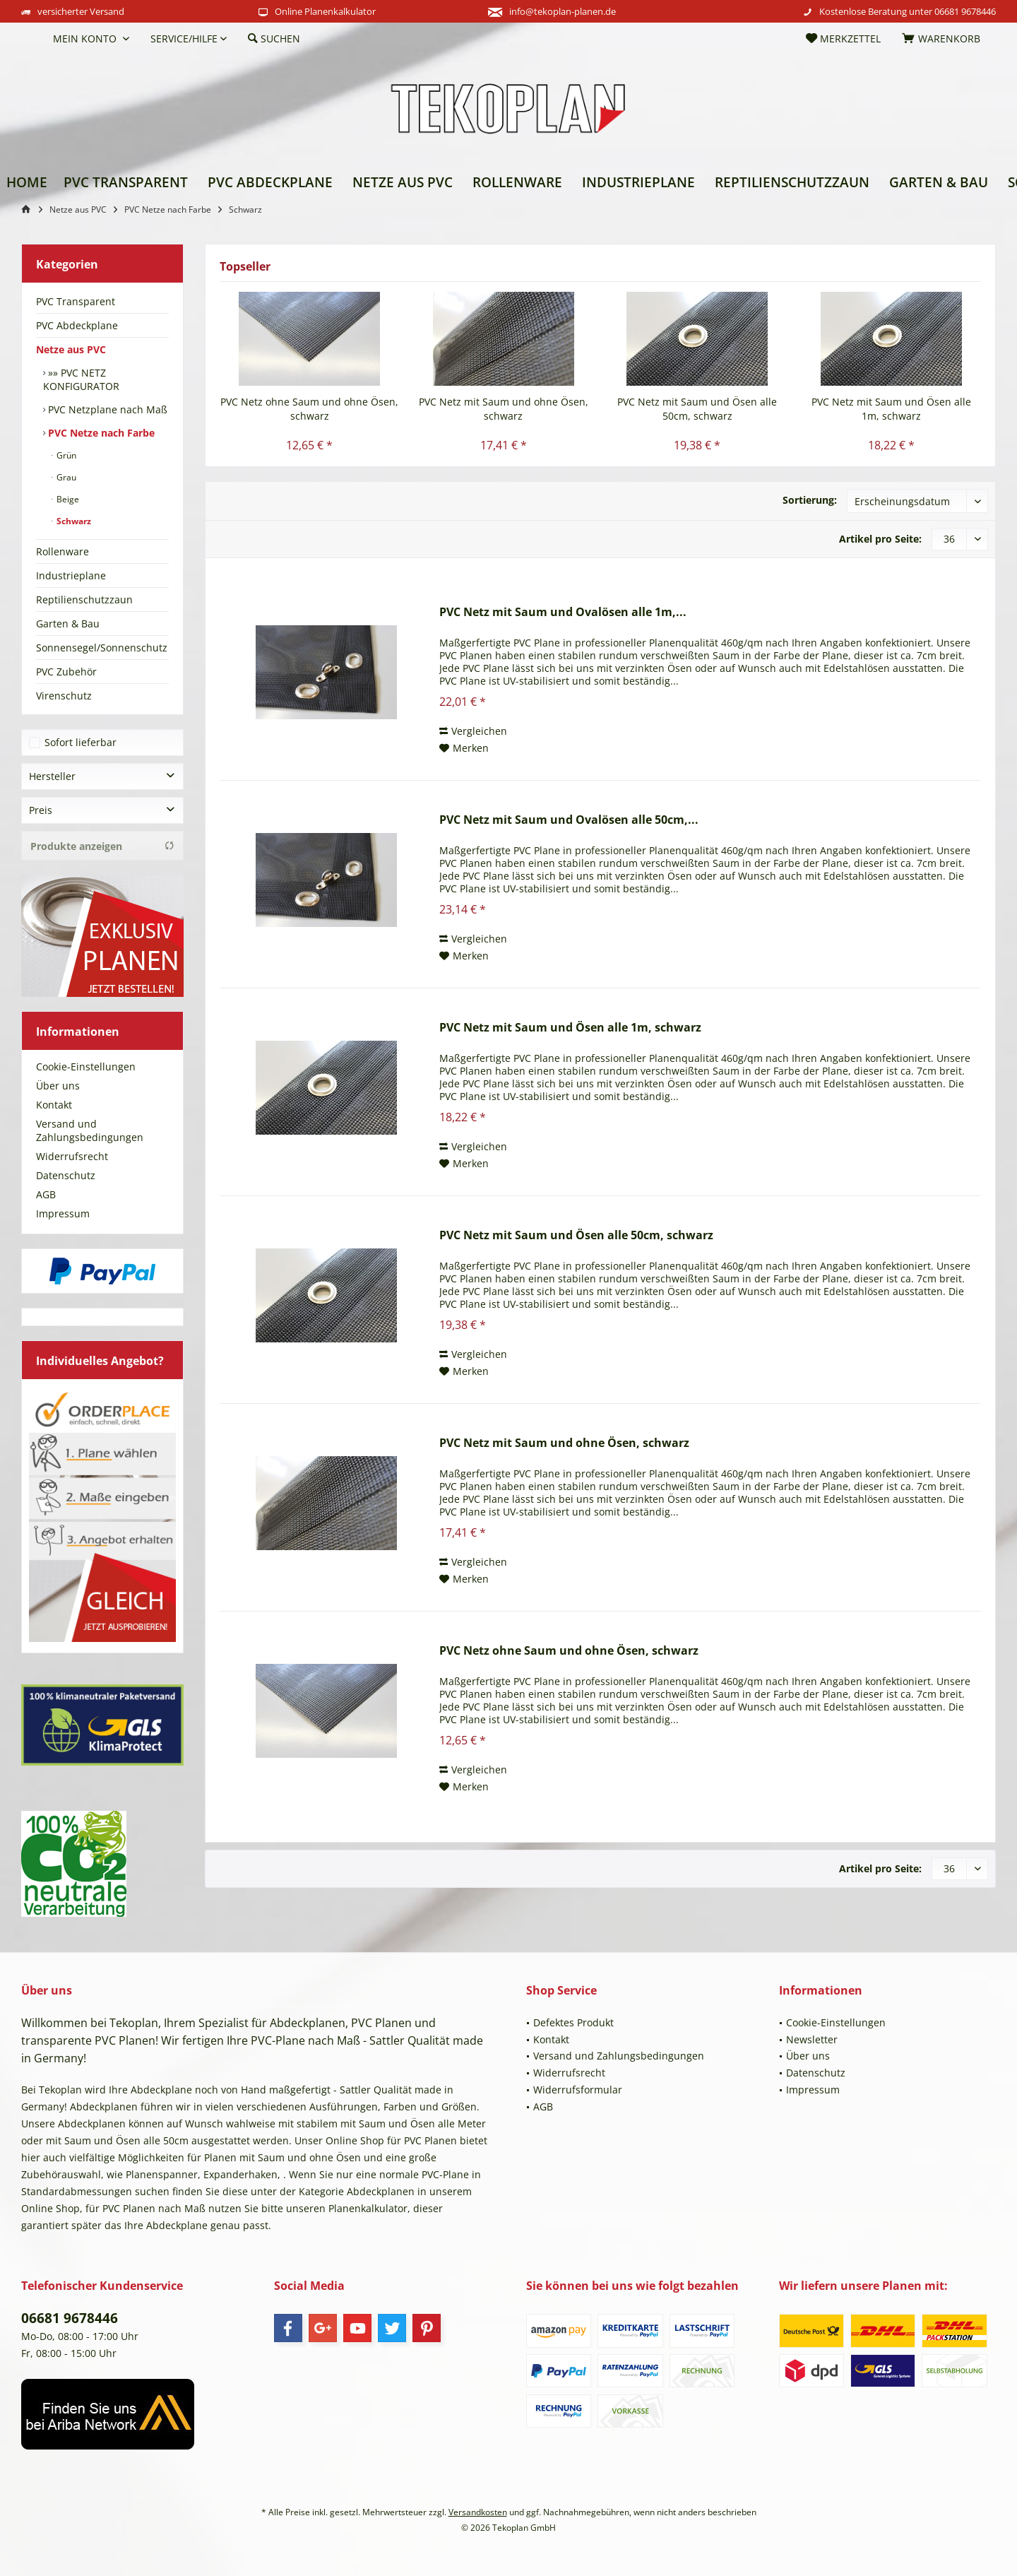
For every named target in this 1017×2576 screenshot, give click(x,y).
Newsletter (812, 2039)
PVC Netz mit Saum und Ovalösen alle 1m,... (562, 612)
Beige (66, 499)
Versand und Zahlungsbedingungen (89, 1130)
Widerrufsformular (577, 2089)
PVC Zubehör (66, 671)
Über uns (58, 1085)
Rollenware (62, 551)
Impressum (63, 1213)
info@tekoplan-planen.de (562, 11)
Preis (40, 810)
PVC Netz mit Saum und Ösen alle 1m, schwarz (891, 409)
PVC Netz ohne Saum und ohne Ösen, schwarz (309, 409)
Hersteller (52, 776)
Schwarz (72, 521)
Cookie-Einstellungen (86, 1066)
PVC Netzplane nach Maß (106, 409)
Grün (65, 455)
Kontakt (54, 1104)
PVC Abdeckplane (77, 325)
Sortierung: (810, 500)
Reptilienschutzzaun (84, 599)
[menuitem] (31, 38)
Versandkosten (477, 2512)
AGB (46, 1194)
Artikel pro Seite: (880, 538)
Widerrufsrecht (72, 1156)
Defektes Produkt (573, 2022)
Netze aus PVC (71, 349)
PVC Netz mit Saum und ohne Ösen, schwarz (503, 409)
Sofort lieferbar (80, 742)
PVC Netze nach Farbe (100, 432)
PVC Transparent (75, 301)
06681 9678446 (965, 11)
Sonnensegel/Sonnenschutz (101, 647)
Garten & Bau (68, 623)
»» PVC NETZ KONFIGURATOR (81, 379)
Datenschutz (65, 1175)
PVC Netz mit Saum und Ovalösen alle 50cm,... (568, 820)
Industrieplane (71, 575)
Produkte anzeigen (102, 846)
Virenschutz (64, 695)
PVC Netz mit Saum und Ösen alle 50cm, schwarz (697, 409)
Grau (65, 477)
